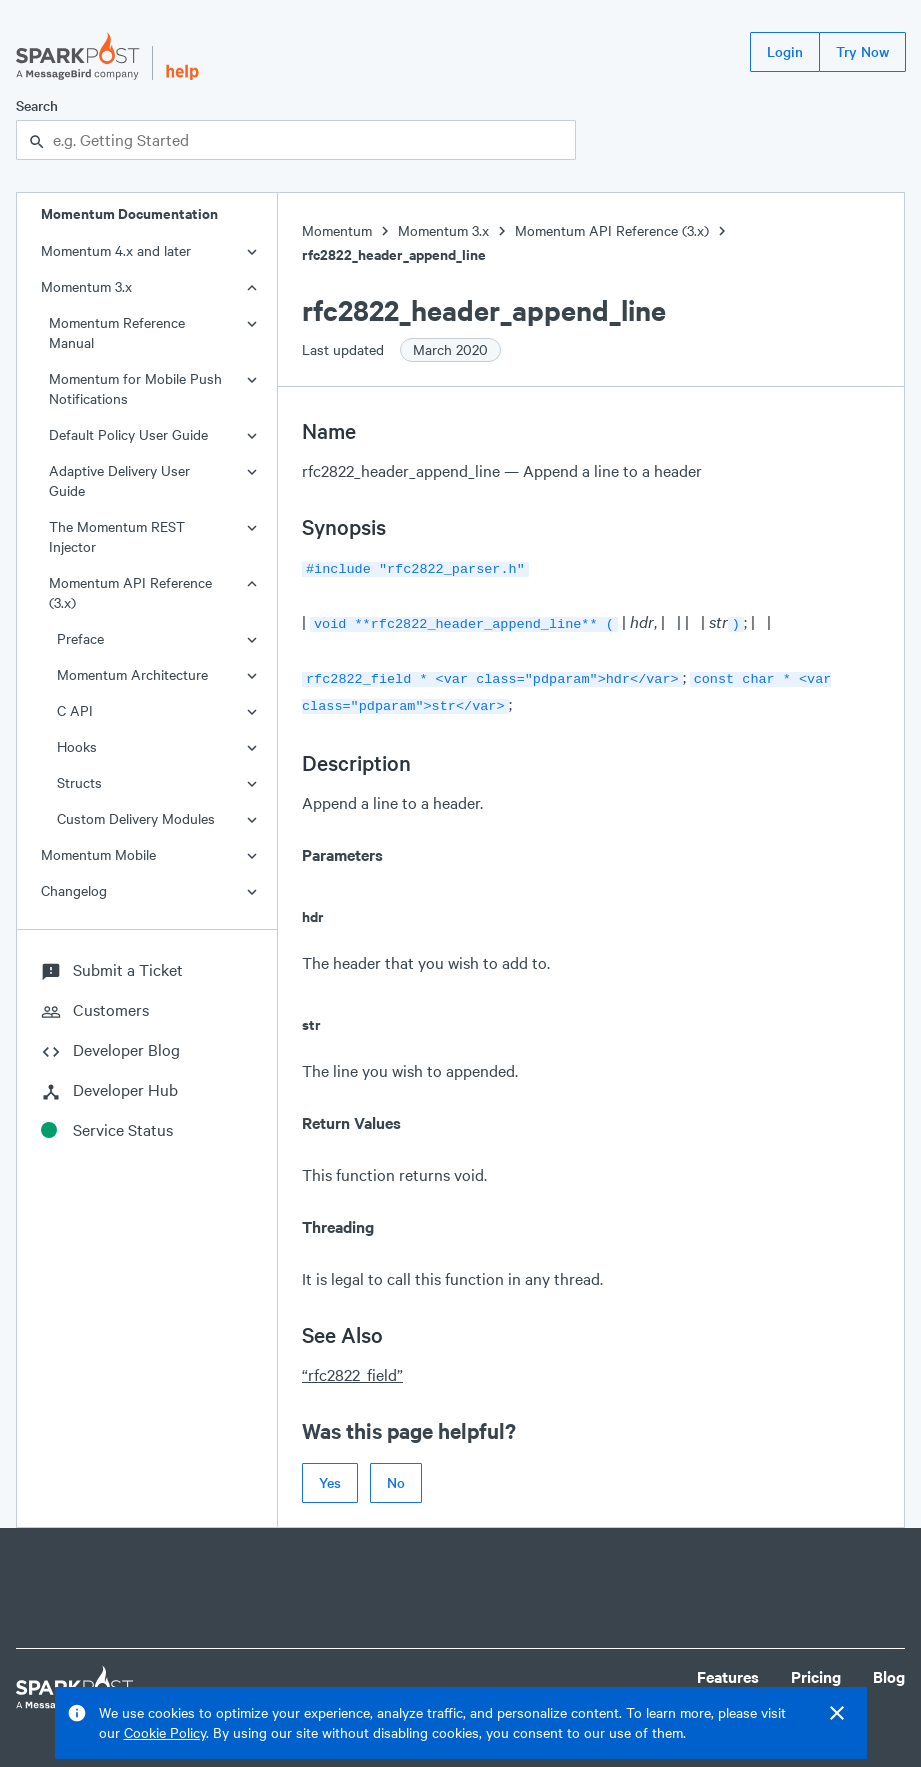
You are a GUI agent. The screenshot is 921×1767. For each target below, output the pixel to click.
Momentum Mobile (98, 854)
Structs (79, 782)
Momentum (337, 230)
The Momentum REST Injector (117, 536)
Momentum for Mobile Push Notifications (135, 388)
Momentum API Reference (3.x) (130, 592)
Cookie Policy (165, 1732)
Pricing (816, 1668)
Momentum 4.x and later (116, 250)
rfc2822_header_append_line (394, 254)
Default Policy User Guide (128, 434)
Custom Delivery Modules (136, 818)
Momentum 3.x (86, 286)
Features (728, 1668)
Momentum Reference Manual (117, 332)
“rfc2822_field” (352, 1366)
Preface (80, 638)
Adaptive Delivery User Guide (119, 480)
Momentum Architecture (132, 674)
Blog (889, 1668)
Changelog (74, 890)
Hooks (77, 746)
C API (75, 710)
